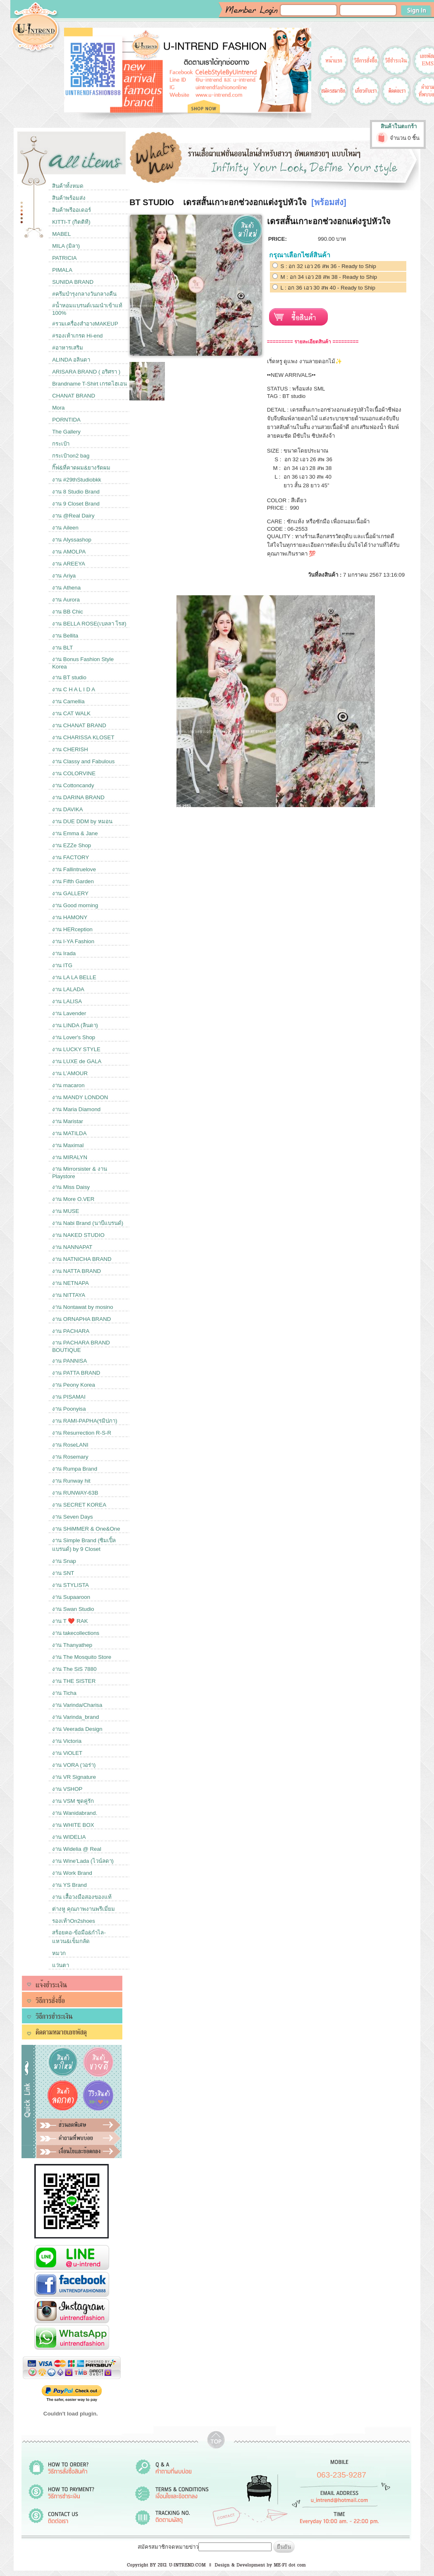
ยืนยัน (284, 2547)
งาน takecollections (75, 1633)
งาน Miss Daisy (71, 1187)
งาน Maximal (67, 1145)
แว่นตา (60, 1965)
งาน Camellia (68, 701)
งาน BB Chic (67, 612)
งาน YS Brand (69, 1885)
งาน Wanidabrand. (74, 1813)
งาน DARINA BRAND (78, 797)
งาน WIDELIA (69, 1837)
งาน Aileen (65, 528)
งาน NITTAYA (68, 1295)
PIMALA (62, 270)
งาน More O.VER (73, 1199)
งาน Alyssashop (71, 540)
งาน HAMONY (69, 917)
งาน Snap (64, 1561)
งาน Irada (64, 953)
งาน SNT (63, 1573)
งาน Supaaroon (71, 1597)
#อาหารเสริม (67, 348)
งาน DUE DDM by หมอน (82, 821)
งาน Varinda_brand (75, 1717)
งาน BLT (62, 648)
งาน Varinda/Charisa (77, 1705)
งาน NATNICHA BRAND (81, 1259)
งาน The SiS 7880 (74, 1669)
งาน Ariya (64, 576)
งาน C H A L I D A (73, 689)
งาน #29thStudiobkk (76, 480)
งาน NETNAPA (70, 1283)
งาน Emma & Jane (75, 833)
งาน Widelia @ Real (76, 1849)
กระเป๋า (60, 444)
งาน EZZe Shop (71, 845)
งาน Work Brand (72, 1873)
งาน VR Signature (74, 1777)
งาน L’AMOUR (70, 1073)
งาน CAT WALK (71, 713)
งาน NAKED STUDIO (78, 1235)
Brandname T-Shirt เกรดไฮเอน (89, 384)
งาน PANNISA (69, 1361)
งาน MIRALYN (69, 1157)
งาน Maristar (67, 1121)
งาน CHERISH (70, 749)
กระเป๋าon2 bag (70, 456)
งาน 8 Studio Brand (76, 492)
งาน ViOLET (67, 1753)
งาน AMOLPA (69, 552)
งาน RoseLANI (70, 1445)
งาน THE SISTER (73, 1681)
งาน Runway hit (71, 1481)
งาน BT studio (69, 677)
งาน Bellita (65, 636)
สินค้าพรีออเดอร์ (71, 210)
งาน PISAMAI (69, 1397)
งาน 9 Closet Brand (76, 504)
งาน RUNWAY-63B (75, 1493)
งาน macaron (68, 1085)
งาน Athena (66, 588)
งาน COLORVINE (73, 773)
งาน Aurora (66, 600)
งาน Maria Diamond (76, 1109)
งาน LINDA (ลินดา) (75, 1025)
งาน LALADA (68, 989)
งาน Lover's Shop (73, 1037)
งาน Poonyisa (69, 1409)
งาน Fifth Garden (73, 881)
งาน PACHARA (70, 1331)
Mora (58, 408)
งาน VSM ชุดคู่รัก (73, 1801)
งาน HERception (72, 929)
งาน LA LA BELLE (74, 977)
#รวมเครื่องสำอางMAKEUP (85, 324)
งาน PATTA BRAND (76, 1373)
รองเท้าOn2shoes (73, 1921)
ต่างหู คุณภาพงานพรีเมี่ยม (83, 1909)
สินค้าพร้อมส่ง (69, 198)
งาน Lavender (69, 1013)
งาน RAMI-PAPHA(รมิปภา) (84, 1421)
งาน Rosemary (70, 1457)
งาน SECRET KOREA (79, 1505)
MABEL (61, 234)
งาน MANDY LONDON (80, 1097)
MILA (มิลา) (66, 246)
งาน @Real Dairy (73, 516)
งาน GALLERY (70, 893)
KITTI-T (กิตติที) (71, 222)
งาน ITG (62, 965)
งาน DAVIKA (67, 809)
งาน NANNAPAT (72, 1247)
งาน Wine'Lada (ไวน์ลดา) (83, 1861)
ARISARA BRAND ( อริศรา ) (86, 372)
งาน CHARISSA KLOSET (83, 737)
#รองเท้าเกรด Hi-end (77, 336)
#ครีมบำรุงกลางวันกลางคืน (84, 294)
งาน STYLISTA (70, 1585)
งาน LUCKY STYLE (76, 1049)
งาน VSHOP (67, 1789)
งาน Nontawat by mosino (82, 1307)
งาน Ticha (64, 1693)
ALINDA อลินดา (71, 360)
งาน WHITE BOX (73, 1825)
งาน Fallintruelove (74, 869)
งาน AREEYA (68, 564)
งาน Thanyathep (72, 1645)
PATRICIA (64, 258)
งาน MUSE (65, 1211)
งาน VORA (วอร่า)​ (73, 1765)
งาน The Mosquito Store (81, 1657)
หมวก (59, 1953)
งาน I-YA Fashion (73, 941)
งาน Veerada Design (77, 1729)
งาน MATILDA (69, 1133)
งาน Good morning (75, 905)
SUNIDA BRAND (72, 282)
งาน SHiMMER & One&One (86, 1529)
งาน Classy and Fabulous (83, 761)
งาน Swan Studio (73, 1609)
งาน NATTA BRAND (76, 1271)
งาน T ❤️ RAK (70, 1621)
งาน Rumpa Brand (74, 1469)
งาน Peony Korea (73, 1385)
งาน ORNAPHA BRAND (81, 1319)
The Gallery (66, 432)
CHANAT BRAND (73, 396)
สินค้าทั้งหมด (67, 186)
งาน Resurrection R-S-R (81, 1433)
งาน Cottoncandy (73, 785)
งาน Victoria (66, 1741)
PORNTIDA (66, 420)
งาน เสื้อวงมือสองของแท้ (82, 1897)
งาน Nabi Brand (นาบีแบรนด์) (87, 1223)
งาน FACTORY (70, 857)
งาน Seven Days (72, 1517)
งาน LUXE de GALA (76, 1061)
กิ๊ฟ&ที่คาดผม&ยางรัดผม (81, 468)
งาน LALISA (67, 1001)
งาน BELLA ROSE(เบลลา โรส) (89, 624)
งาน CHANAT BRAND (79, 725)
